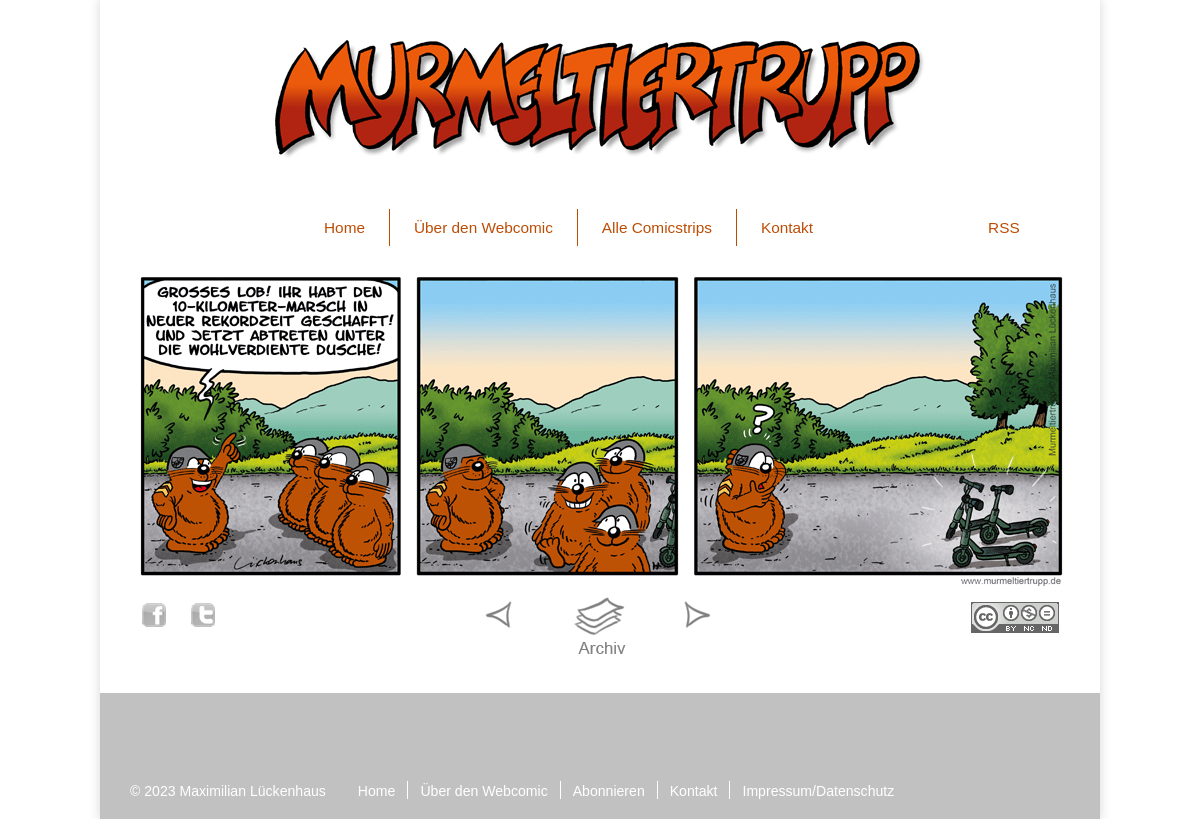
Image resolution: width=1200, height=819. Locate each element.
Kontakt (787, 227)
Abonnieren (609, 791)
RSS (1004, 227)
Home (344, 227)
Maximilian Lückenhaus (253, 791)
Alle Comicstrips (657, 227)
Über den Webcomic (483, 227)
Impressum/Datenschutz (818, 791)
